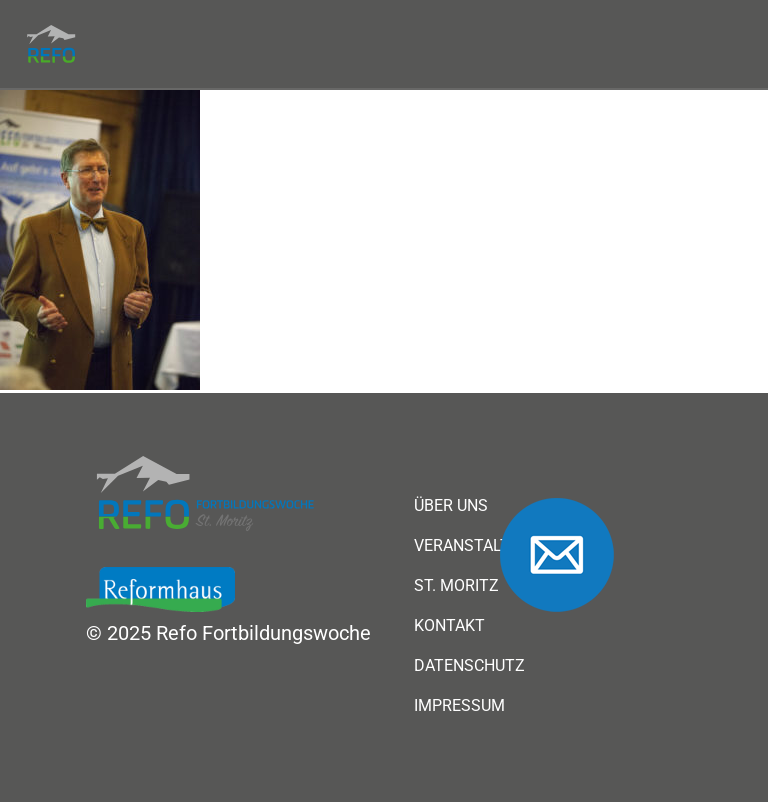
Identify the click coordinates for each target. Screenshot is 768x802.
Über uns (451, 506)
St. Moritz (456, 586)
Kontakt (449, 626)
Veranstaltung (478, 546)
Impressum (459, 706)
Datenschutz (469, 666)
